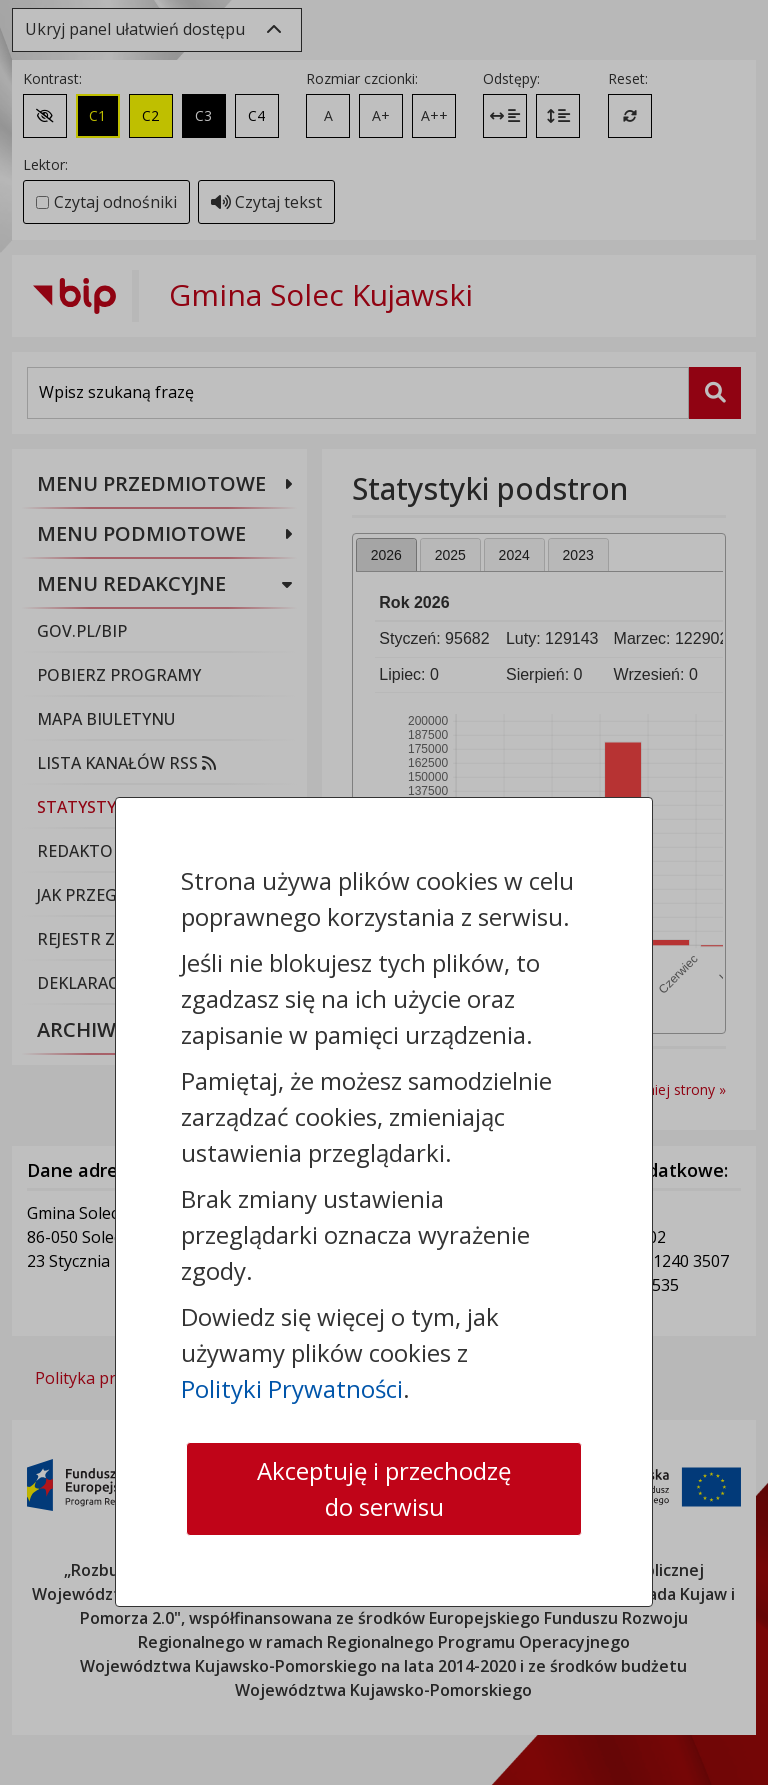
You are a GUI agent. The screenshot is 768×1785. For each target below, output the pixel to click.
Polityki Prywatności (292, 1388)
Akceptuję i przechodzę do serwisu (384, 1488)
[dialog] (384, 892)
